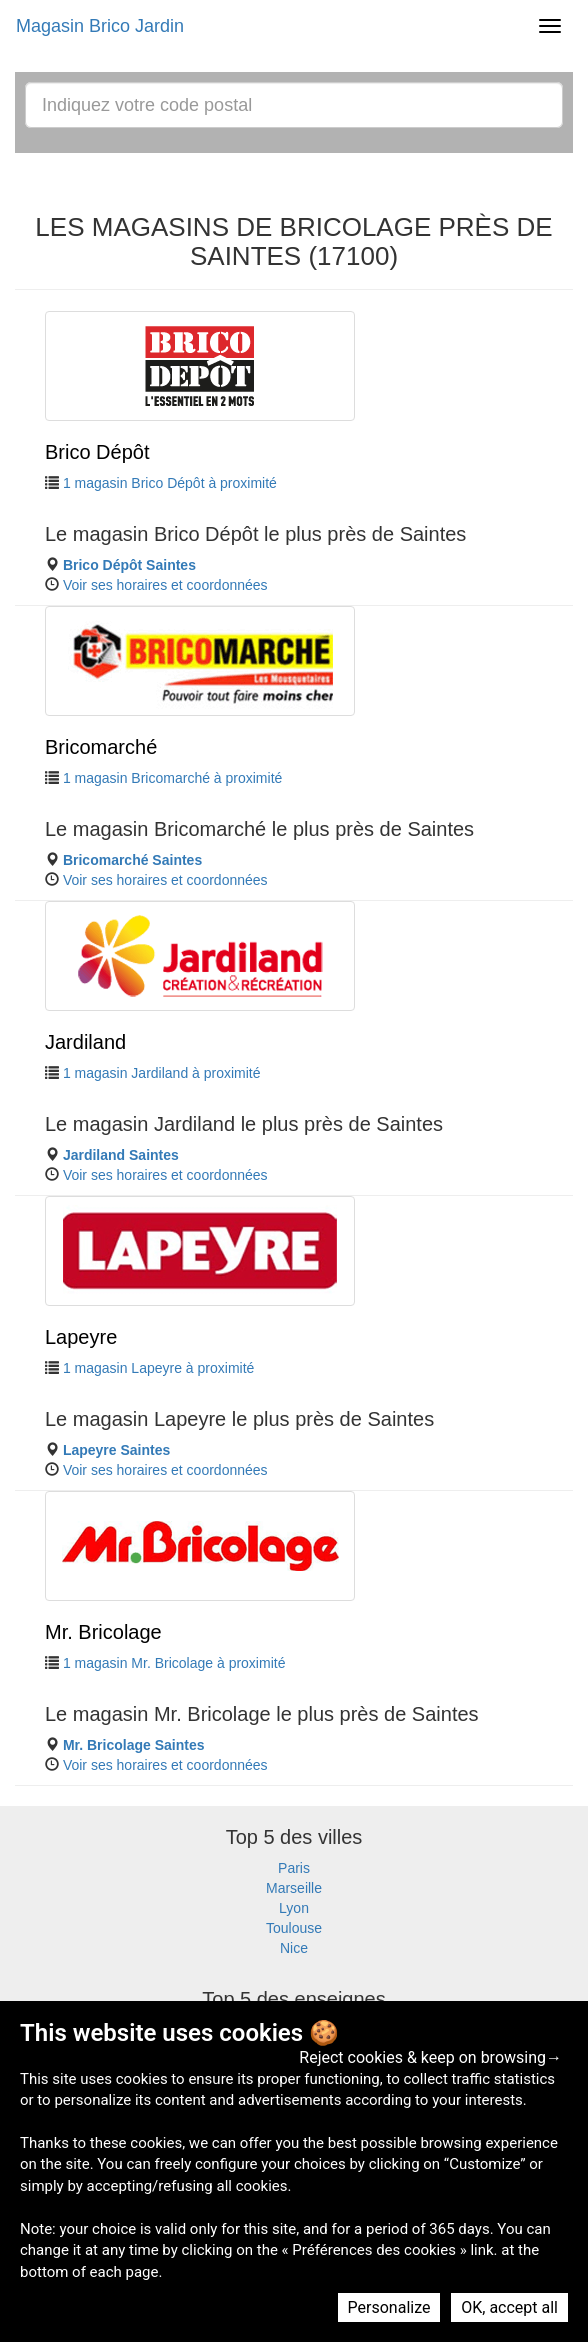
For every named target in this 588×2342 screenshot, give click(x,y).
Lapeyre (81, 1337)
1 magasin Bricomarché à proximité (172, 778)
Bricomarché (101, 747)
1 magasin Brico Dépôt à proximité (170, 483)
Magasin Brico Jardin (100, 26)
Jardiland (85, 1042)
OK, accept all (509, 2307)
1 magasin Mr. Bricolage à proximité (174, 1663)
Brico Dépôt (97, 452)
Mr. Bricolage (103, 1632)
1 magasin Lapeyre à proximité (158, 1368)
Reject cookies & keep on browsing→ (430, 2057)
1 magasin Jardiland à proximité (162, 1073)
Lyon (294, 1908)
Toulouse (294, 1928)
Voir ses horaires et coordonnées (165, 585)
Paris (294, 1868)
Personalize (389, 2307)
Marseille (294, 1888)
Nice (294, 1948)
